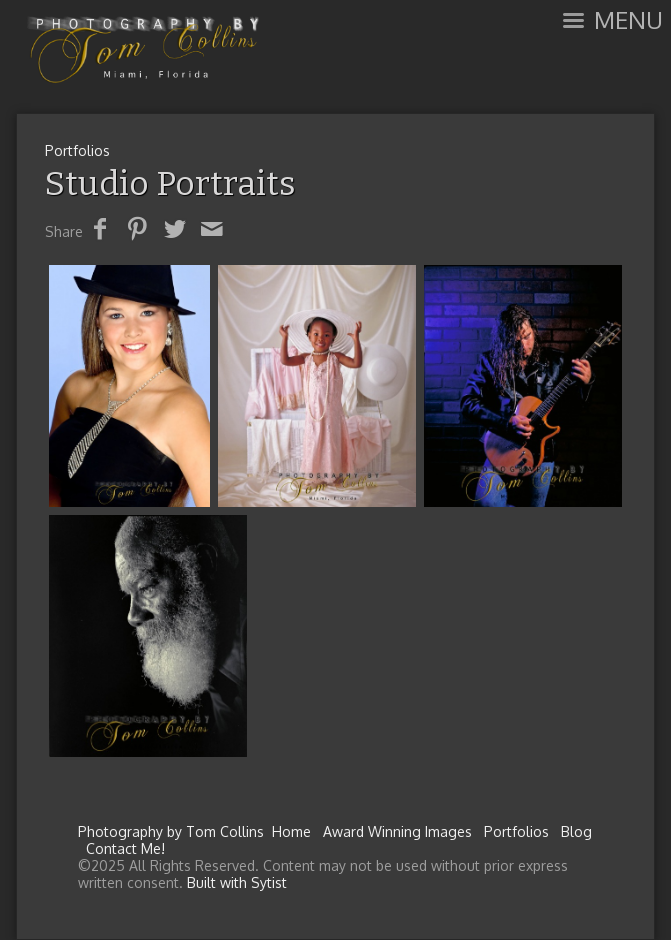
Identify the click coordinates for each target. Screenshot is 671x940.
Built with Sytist (237, 882)
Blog (576, 831)
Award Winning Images (397, 831)
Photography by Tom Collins (171, 831)
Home (291, 831)
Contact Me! (125, 848)
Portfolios (77, 150)
